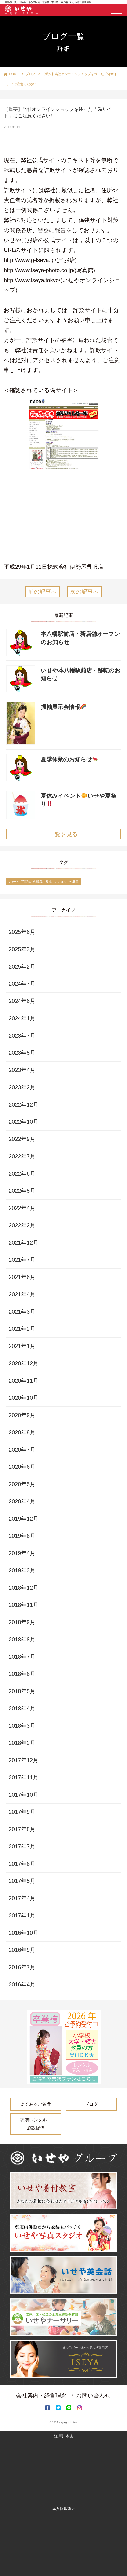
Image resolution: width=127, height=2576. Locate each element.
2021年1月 (22, 1346)
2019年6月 (22, 1536)
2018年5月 (22, 1691)
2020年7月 (22, 1449)
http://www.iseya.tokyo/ (32, 280)
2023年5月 (22, 1052)
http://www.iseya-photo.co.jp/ (39, 270)
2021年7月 (22, 1260)
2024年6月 (22, 1001)
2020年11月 (23, 1380)
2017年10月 (23, 1795)
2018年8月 (22, 1639)
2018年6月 (22, 1674)
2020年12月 (23, 1363)
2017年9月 (22, 1812)
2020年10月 (23, 1398)
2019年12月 (23, 1519)
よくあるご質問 (35, 2104)
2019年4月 (22, 1553)
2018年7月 (22, 1657)
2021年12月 (23, 1242)
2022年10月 (23, 1122)
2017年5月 (22, 1881)
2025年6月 (22, 932)
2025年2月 (22, 966)
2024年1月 (22, 1018)
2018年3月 (22, 1726)
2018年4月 (22, 1708)
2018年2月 (22, 1743)
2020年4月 (22, 1501)
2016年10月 (23, 1933)
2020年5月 (22, 1484)
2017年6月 (22, 1864)
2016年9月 (22, 1950)
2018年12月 (23, 1588)
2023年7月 (22, 1035)
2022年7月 (22, 1156)
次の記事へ (84, 591)
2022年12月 (23, 1104)
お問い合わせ (93, 2396)
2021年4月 (22, 1294)
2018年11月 (23, 1605)
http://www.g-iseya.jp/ (30, 260)
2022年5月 (22, 1191)
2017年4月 (22, 1898)
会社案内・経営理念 (41, 2396)
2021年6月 (22, 1277)
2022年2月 (22, 1225)
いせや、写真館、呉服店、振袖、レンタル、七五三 (44, 881)
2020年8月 (22, 1432)
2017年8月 (22, 1829)
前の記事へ (42, 591)
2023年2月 (22, 1087)
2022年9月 (22, 1139)
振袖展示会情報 (63, 707)
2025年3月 (22, 949)
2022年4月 (22, 1208)
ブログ (91, 2104)
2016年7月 (22, 1967)
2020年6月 (22, 1467)
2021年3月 (22, 1311)
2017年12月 (23, 1760)
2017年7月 (22, 1846)
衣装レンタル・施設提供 (35, 2123)
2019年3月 (22, 1570)
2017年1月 (22, 1915)
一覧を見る (63, 834)
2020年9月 (22, 1415)
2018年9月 (22, 1622)
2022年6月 (22, 1173)
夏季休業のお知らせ (69, 759)
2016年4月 (22, 1984)
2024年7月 (22, 983)
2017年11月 (23, 1777)
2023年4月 (22, 1070)
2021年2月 (22, 1329)
